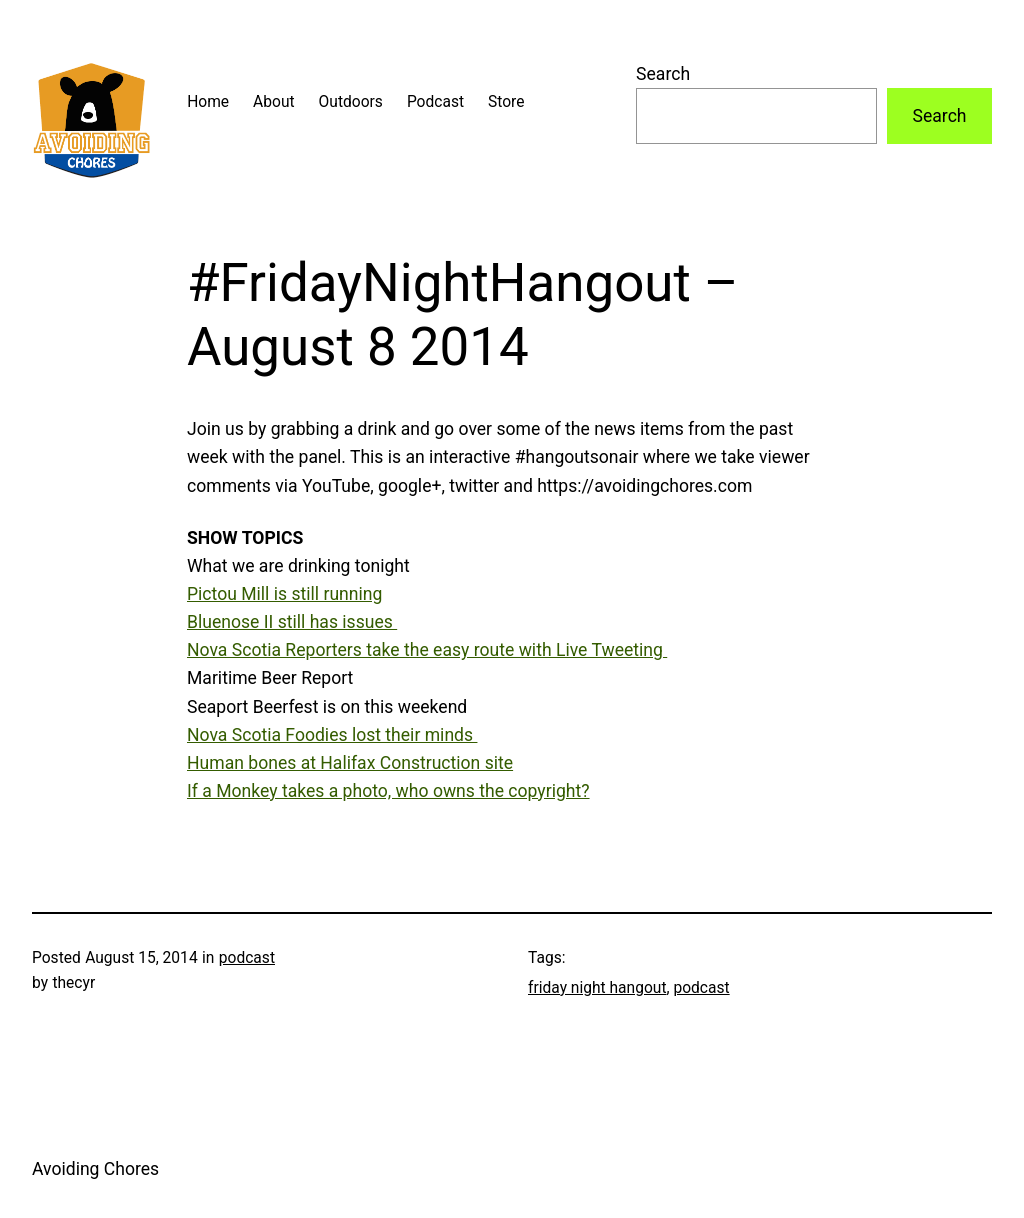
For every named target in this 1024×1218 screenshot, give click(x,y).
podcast (247, 958)
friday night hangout (597, 988)
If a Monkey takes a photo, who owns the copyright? (388, 791)
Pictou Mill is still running (284, 594)
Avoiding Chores (95, 1169)
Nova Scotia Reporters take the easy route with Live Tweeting (427, 650)
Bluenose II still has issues (292, 622)
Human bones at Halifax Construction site (350, 763)
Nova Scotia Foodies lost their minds (332, 735)
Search (663, 74)
